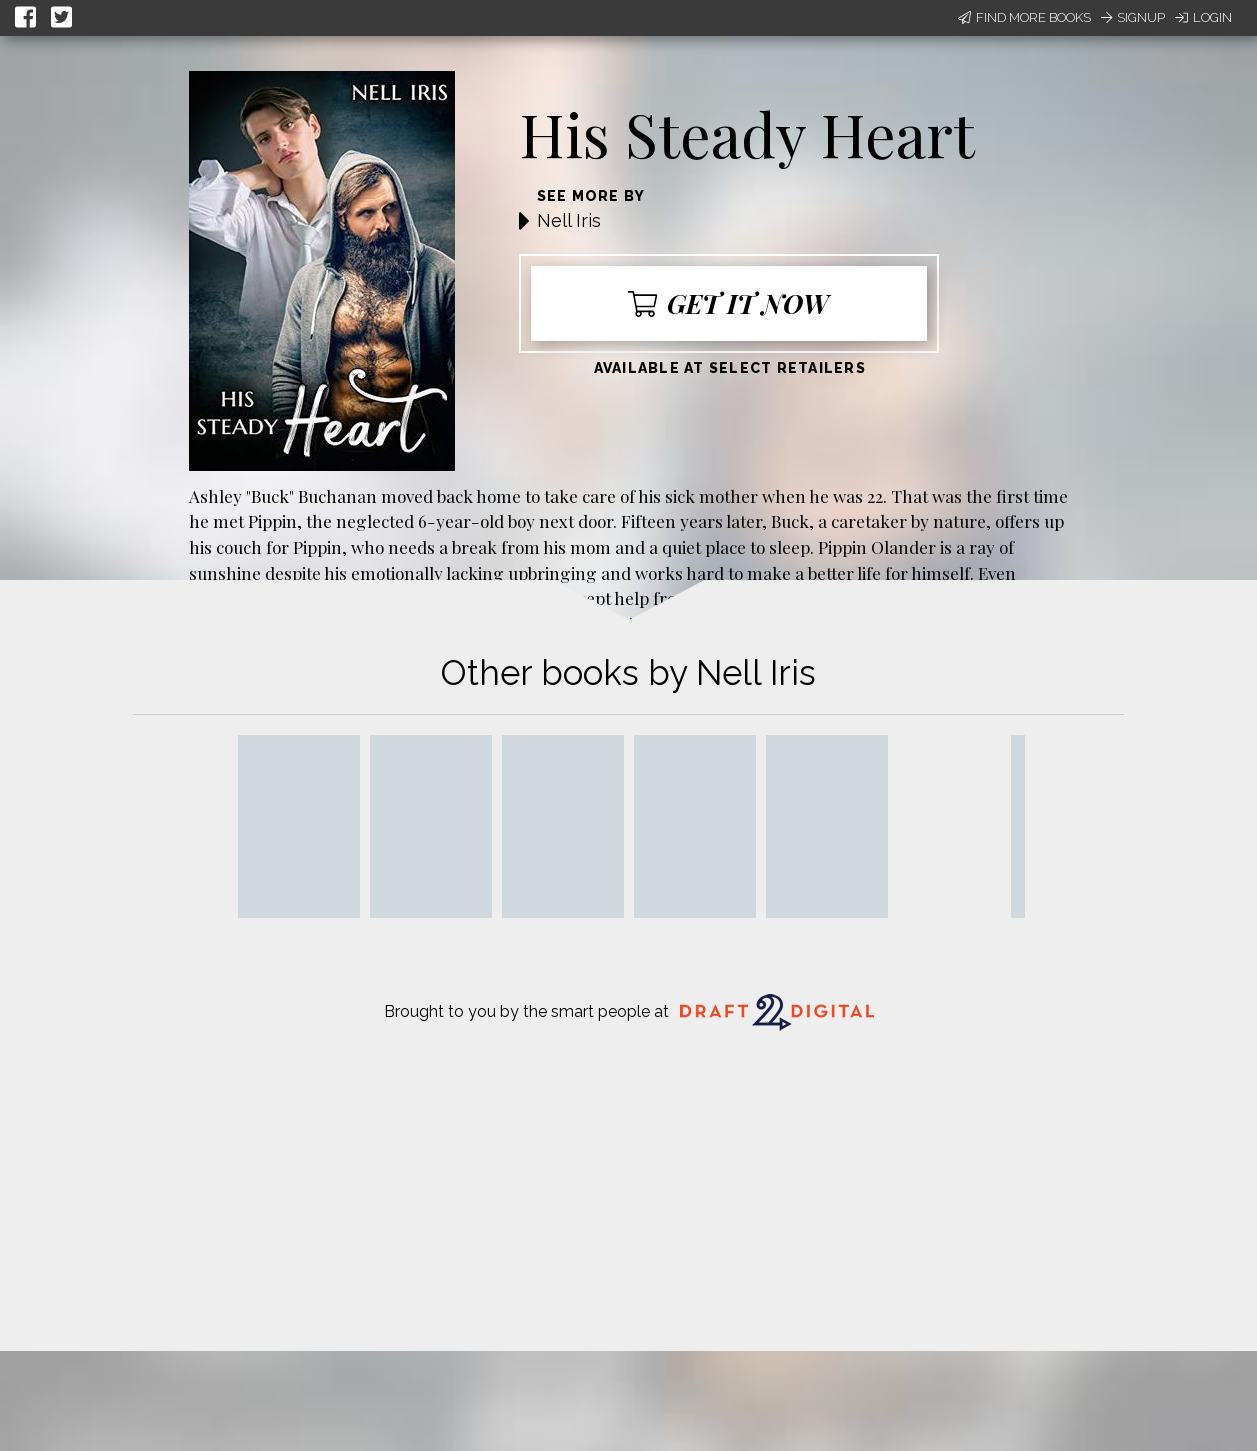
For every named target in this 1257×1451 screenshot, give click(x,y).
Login (1203, 17)
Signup (1133, 17)
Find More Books (1024, 17)
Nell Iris (569, 220)
